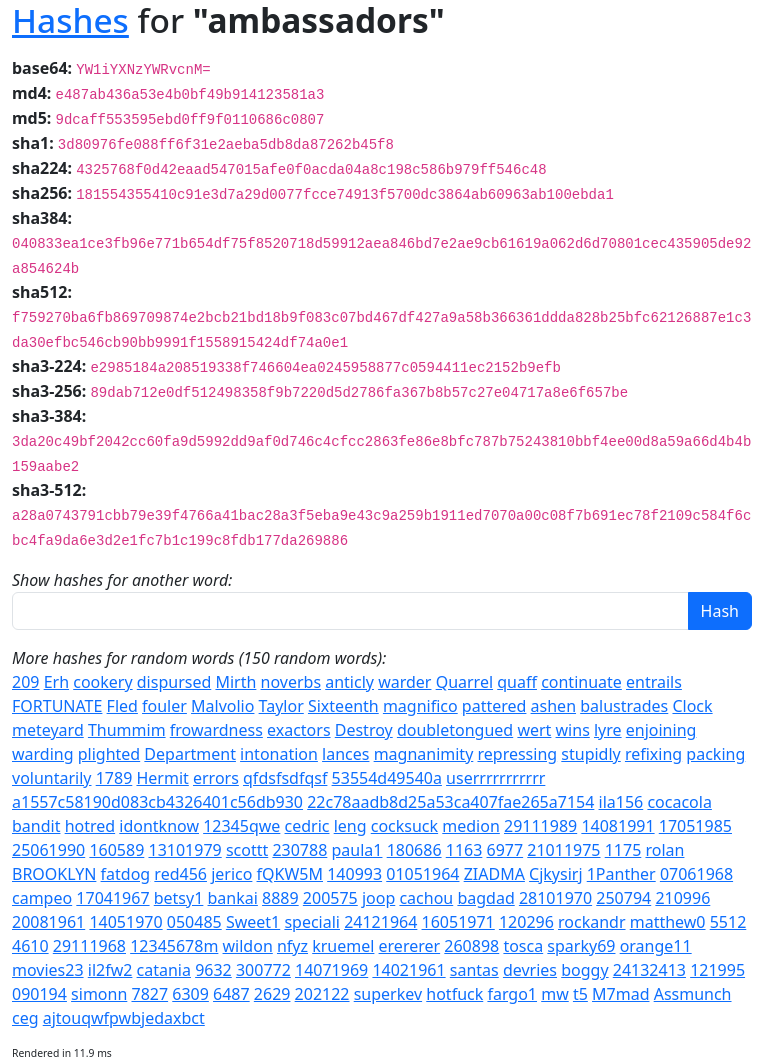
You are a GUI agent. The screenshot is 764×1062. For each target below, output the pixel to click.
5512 (728, 922)
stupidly (590, 754)
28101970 (555, 898)
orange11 (656, 946)
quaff (517, 682)
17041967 (112, 898)
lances (345, 754)
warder (404, 682)
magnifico (420, 706)
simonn (99, 994)
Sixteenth (343, 706)
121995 (717, 970)
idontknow (159, 826)
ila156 (621, 802)
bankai (233, 898)
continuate (581, 682)
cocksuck (404, 826)
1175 (623, 850)
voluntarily (52, 778)
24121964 (380, 922)
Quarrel (464, 682)
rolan (664, 850)
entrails (654, 682)
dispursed (174, 682)
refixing (653, 754)
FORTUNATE (57, 706)
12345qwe (241, 826)
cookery (102, 682)
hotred (90, 826)
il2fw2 (110, 970)
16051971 (458, 922)
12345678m (174, 946)
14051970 (125, 922)
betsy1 (179, 898)
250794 (623, 898)
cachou (426, 898)
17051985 (695, 826)
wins (573, 730)
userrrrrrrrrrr (495, 778)
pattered (494, 706)
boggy (584, 970)
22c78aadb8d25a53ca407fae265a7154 (450, 802)
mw (555, 994)
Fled (122, 706)
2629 (272, 994)
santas (474, 970)
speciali (312, 922)
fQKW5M (290, 874)
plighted (109, 754)
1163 (464, 850)
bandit (36, 826)
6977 (505, 850)
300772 (263, 970)
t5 (580, 994)
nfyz (292, 946)
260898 (471, 946)
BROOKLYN (54, 874)
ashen (553, 706)
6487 (231, 994)
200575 (330, 898)
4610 (30, 946)
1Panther (621, 874)
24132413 (649, 970)
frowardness (216, 730)
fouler (164, 706)
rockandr (592, 922)
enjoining (661, 730)
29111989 (540, 826)
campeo (42, 898)
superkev (388, 994)
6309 (190, 994)
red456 (180, 874)
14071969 (331, 970)
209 (25, 682)
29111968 (89, 946)
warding (43, 754)
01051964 (422, 874)
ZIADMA (494, 874)
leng (350, 826)
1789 (114, 778)
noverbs (291, 682)
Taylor (281, 706)
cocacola (679, 802)
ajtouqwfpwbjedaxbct (124, 1018)
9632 (213, 970)
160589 (116, 850)
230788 (299, 850)
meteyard (48, 730)
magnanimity (424, 754)
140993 (354, 874)
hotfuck (454, 994)
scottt (247, 850)
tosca (523, 946)
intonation (279, 754)
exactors (299, 730)
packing (715, 754)
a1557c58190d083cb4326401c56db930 (157, 802)
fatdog (126, 874)
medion (471, 826)
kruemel (343, 946)
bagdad (485, 898)
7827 (149, 994)
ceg (25, 1018)
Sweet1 (253, 922)
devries (530, 970)
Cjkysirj (555, 874)
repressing (517, 754)
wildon (248, 946)
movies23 (48, 970)
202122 (322, 994)
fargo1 (512, 994)
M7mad (620, 994)
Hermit (162, 778)
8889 (280, 898)
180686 (414, 850)
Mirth (235, 682)
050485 (194, 922)
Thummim (127, 730)
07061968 (696, 874)
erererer (410, 946)
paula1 (357, 850)
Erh (56, 682)
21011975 (563, 850)
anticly (349, 682)
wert (534, 730)
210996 (682, 898)
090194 (39, 994)
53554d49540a (387, 778)
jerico (231, 874)
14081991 (617, 826)
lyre (608, 730)
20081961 (48, 922)
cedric (307, 826)
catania (164, 970)
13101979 (184, 850)
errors (216, 778)
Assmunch (693, 994)
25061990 (48, 850)
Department (190, 754)
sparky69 (581, 946)
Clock (692, 706)
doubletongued (455, 730)
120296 (526, 922)
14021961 (408, 970)
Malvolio (222, 706)
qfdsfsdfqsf (285, 778)
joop (378, 898)
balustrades (624, 706)
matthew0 (668, 922)
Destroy (364, 730)
